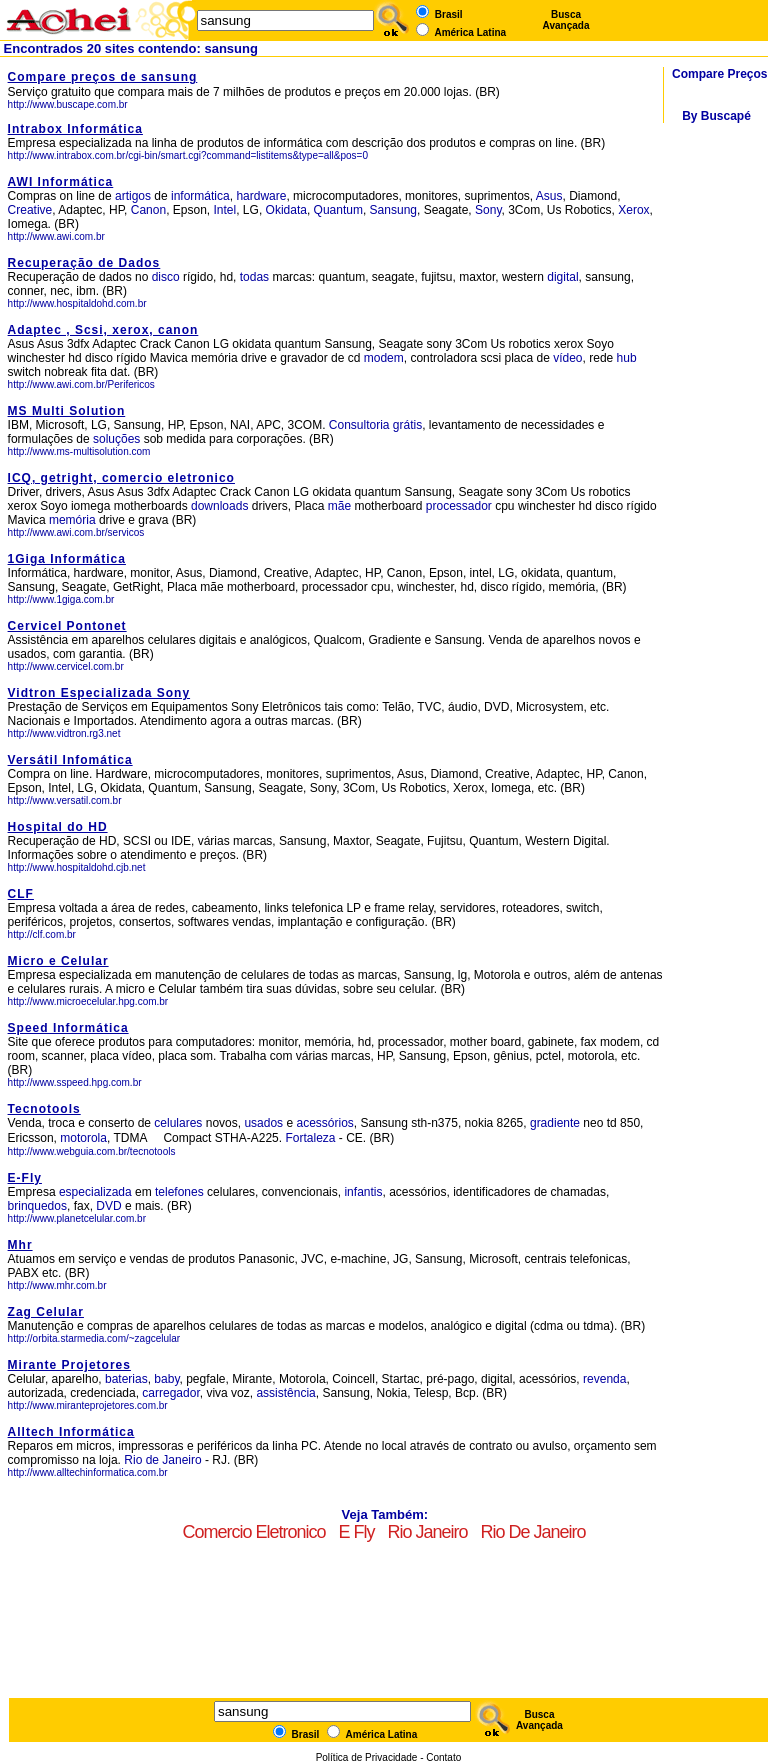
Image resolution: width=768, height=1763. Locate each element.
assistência (285, 1393)
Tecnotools (44, 1109)
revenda (604, 1379)
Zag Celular (46, 1312)
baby (166, 1379)
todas (254, 277)
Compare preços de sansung (103, 77)
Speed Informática (68, 1028)
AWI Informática (61, 182)
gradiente (555, 1123)
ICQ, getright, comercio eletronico (121, 478)
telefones (179, 1192)
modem (384, 358)
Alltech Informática (71, 1432)
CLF (21, 894)
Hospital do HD (58, 827)
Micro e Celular (58, 961)
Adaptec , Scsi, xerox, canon (103, 330)
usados (263, 1123)
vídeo (567, 358)
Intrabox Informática (75, 129)
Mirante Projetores (69, 1365)
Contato (443, 1757)
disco (166, 277)
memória (72, 520)
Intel (225, 210)
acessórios (324, 1123)
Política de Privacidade (367, 1757)
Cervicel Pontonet (67, 626)
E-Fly (25, 1178)
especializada (95, 1192)
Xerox (633, 210)
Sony (488, 210)
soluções (116, 439)
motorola (83, 1138)
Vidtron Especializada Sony (99, 693)
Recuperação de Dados (84, 263)
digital (562, 277)
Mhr (20, 1245)
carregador (170, 1393)
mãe (339, 506)
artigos (133, 196)
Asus (549, 196)
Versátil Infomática (70, 760)
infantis (363, 1192)
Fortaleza (310, 1138)
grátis (407, 425)
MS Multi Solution (67, 411)
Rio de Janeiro (164, 1460)
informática (200, 196)
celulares (178, 1123)
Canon (148, 210)
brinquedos (37, 1206)
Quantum (338, 210)
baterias (126, 1379)
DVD (108, 1206)
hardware (261, 196)
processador (459, 506)
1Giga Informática (67, 559)
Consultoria (359, 425)
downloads (219, 506)
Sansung (393, 210)
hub (627, 358)
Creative (30, 210)
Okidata (286, 210)
